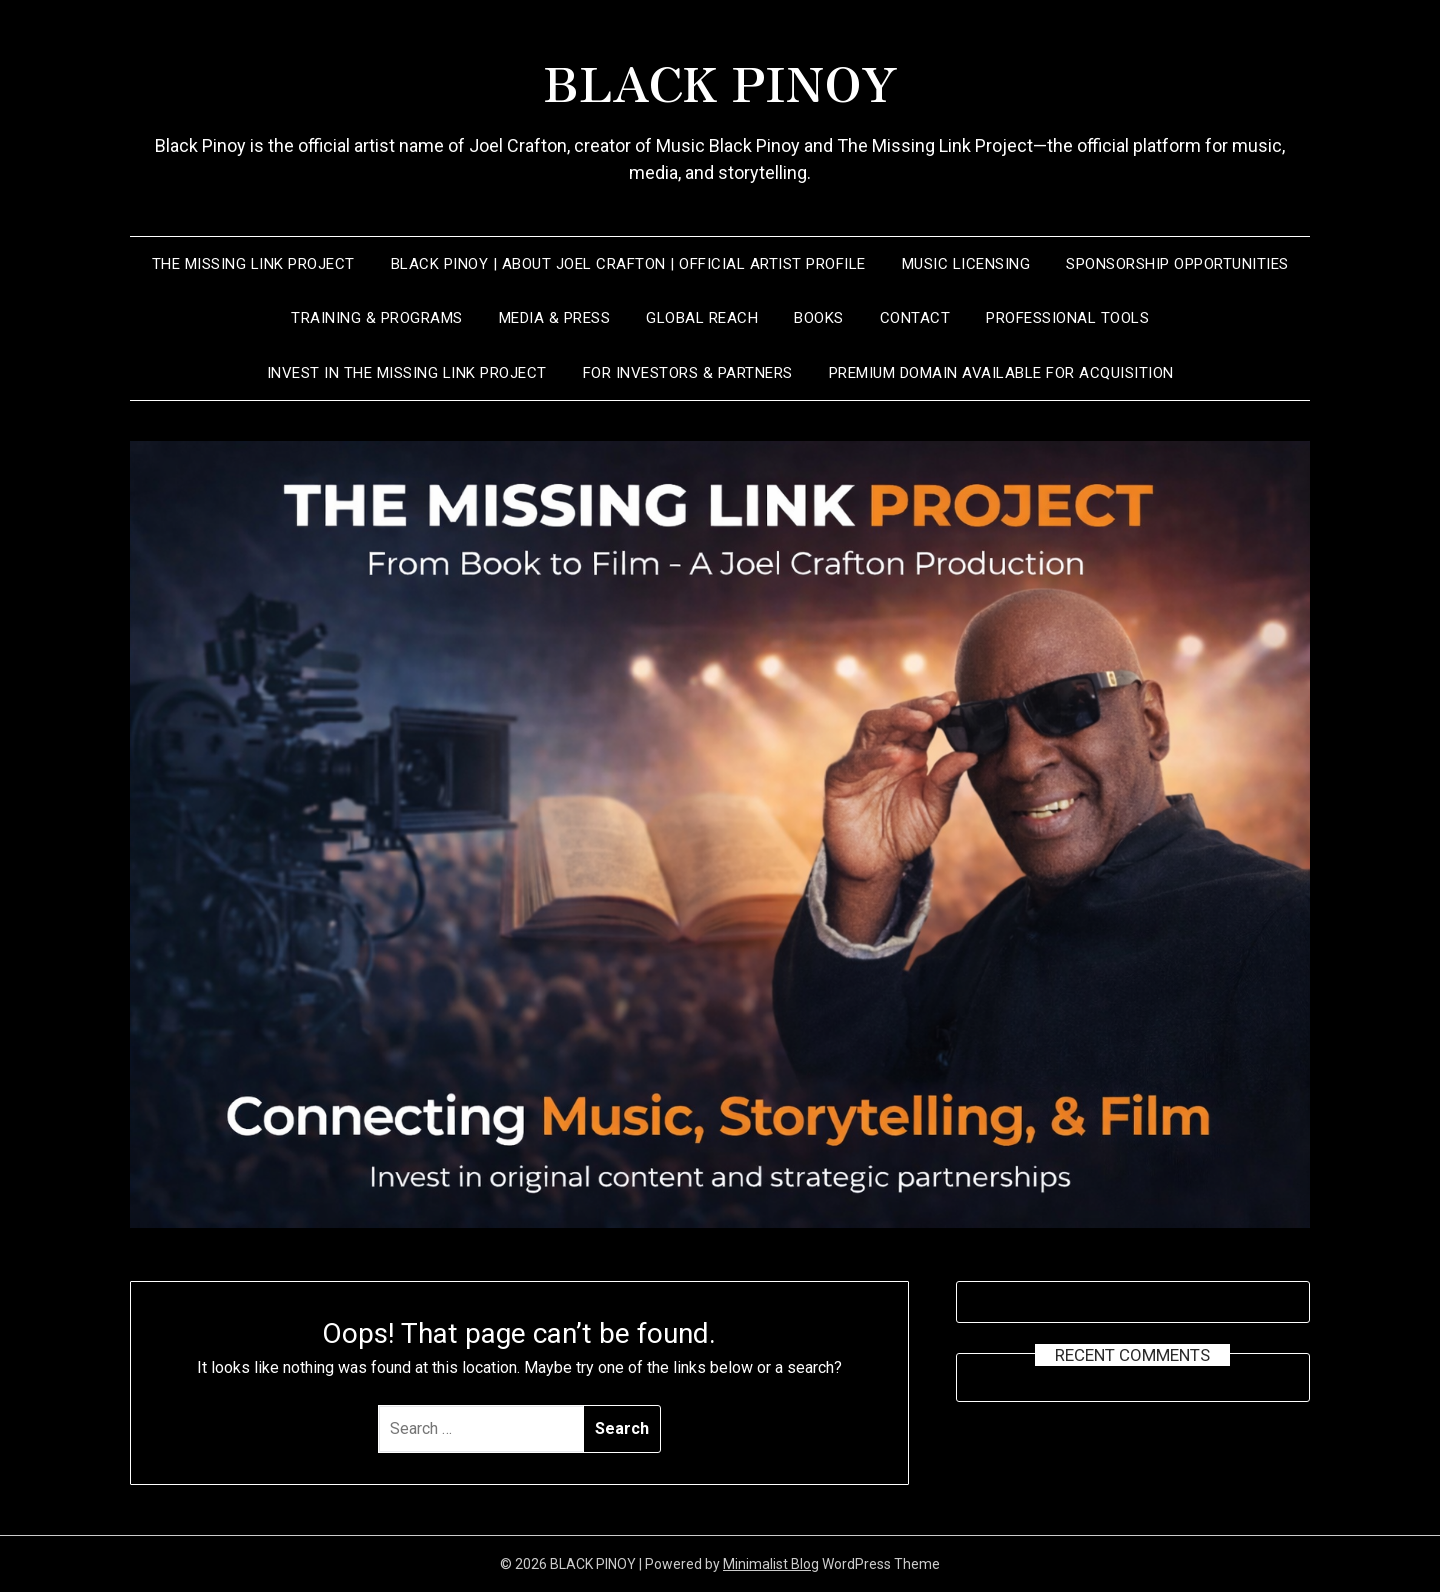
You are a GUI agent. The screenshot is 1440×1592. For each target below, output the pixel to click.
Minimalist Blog (771, 1564)
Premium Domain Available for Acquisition (1001, 373)
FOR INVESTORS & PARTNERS (688, 373)
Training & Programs (377, 318)
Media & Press (555, 318)
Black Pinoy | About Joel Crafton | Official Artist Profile (628, 264)
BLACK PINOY (720, 81)
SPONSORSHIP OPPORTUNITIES (1177, 264)
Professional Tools (1067, 318)
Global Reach (702, 318)
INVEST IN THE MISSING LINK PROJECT (407, 373)
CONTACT (915, 318)
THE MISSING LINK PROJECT (253, 264)
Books (819, 318)
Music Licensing (966, 264)
